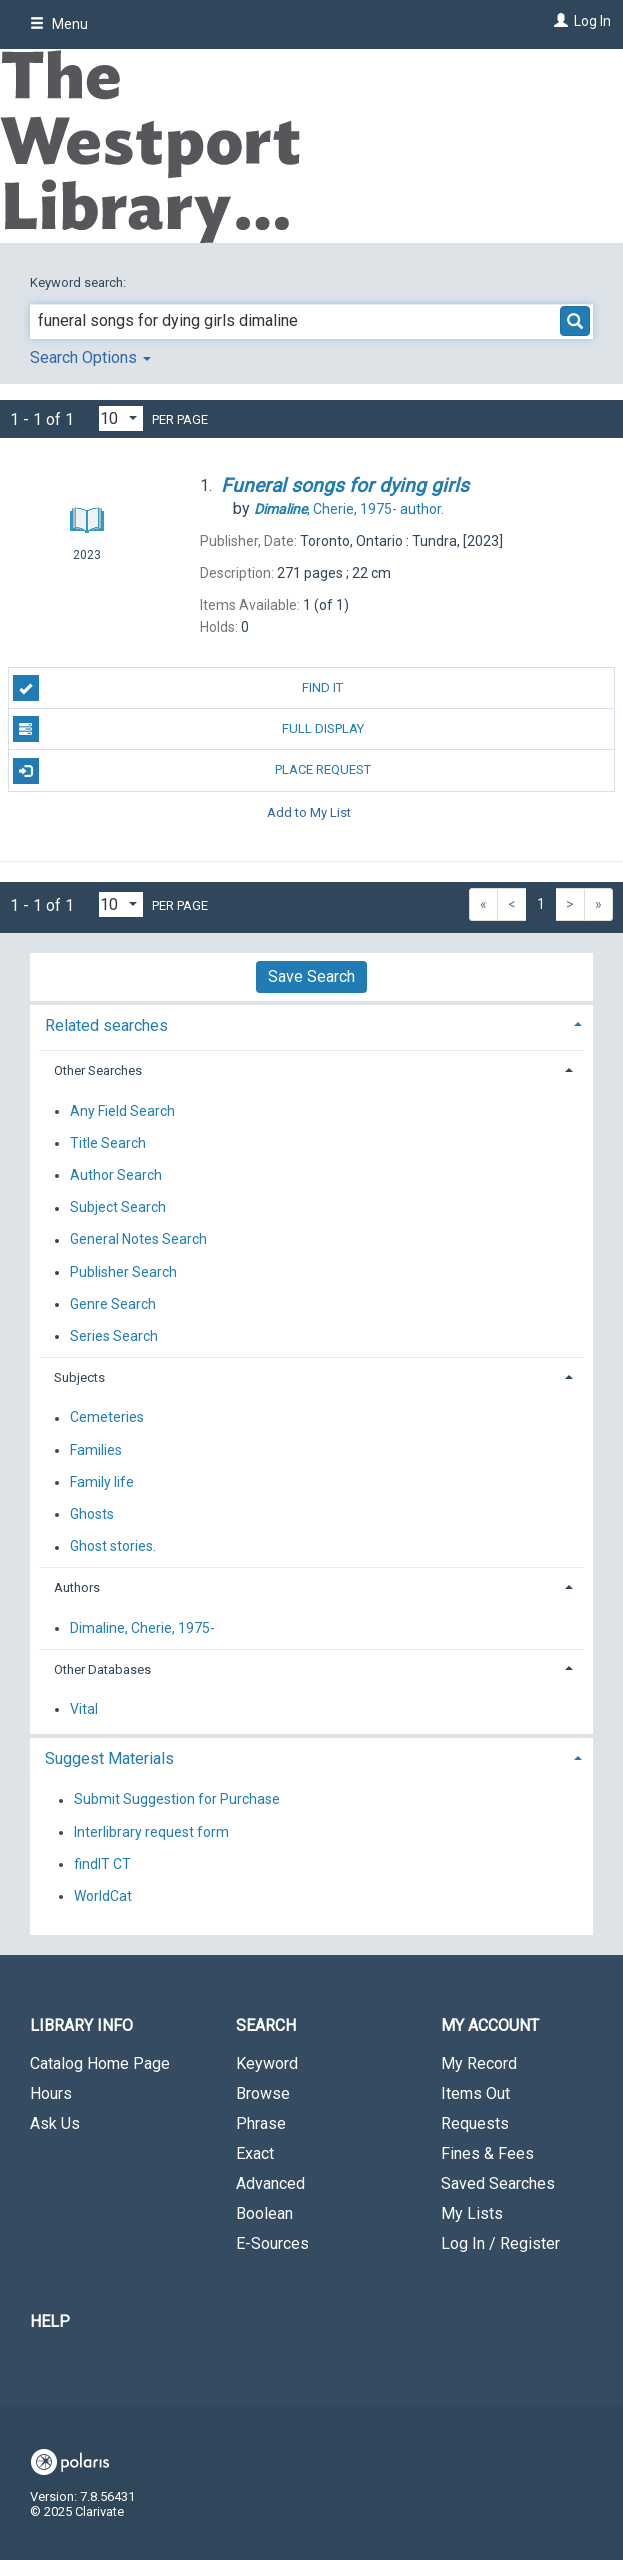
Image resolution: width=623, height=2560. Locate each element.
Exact (255, 2153)
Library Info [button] (81, 2025)
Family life (102, 1482)
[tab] (311, 1023)
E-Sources (272, 2243)
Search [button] (266, 2025)
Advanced (270, 2183)
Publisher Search (123, 1272)
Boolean (264, 2213)
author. (349, 509)
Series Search (114, 1336)
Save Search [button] (311, 976)
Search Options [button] (90, 357)
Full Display (188, 729)
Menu (59, 24)
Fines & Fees (487, 2153)
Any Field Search (122, 1111)
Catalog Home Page (100, 2063)
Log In (592, 21)
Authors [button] (77, 1587)
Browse (263, 2093)
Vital (84, 1709)
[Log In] (558, 21)
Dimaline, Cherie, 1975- (142, 1628)
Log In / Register (500, 2243)
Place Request (192, 771)
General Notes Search (138, 1240)
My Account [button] (490, 2025)
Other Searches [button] (98, 1070)
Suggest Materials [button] (109, 1758)
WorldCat (103, 1896)
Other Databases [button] (102, 1669)
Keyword (267, 2063)
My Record (479, 2063)
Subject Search (118, 1208)
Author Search (116, 1175)
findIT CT (102, 1864)
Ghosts (92, 1514)
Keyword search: (79, 282)
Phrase (261, 2123)
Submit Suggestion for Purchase (177, 1800)
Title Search (108, 1143)
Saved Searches (498, 2183)
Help (50, 2321)
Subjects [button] (79, 1377)
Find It (178, 688)
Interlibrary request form (151, 1832)
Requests (475, 2123)
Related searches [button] (106, 1025)
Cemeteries (107, 1418)
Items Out (475, 2093)
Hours (51, 2093)
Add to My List (309, 812)
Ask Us (55, 2123)
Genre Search (113, 1304)
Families (96, 1450)
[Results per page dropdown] (121, 418)
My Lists (472, 2213)
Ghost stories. (113, 1547)
